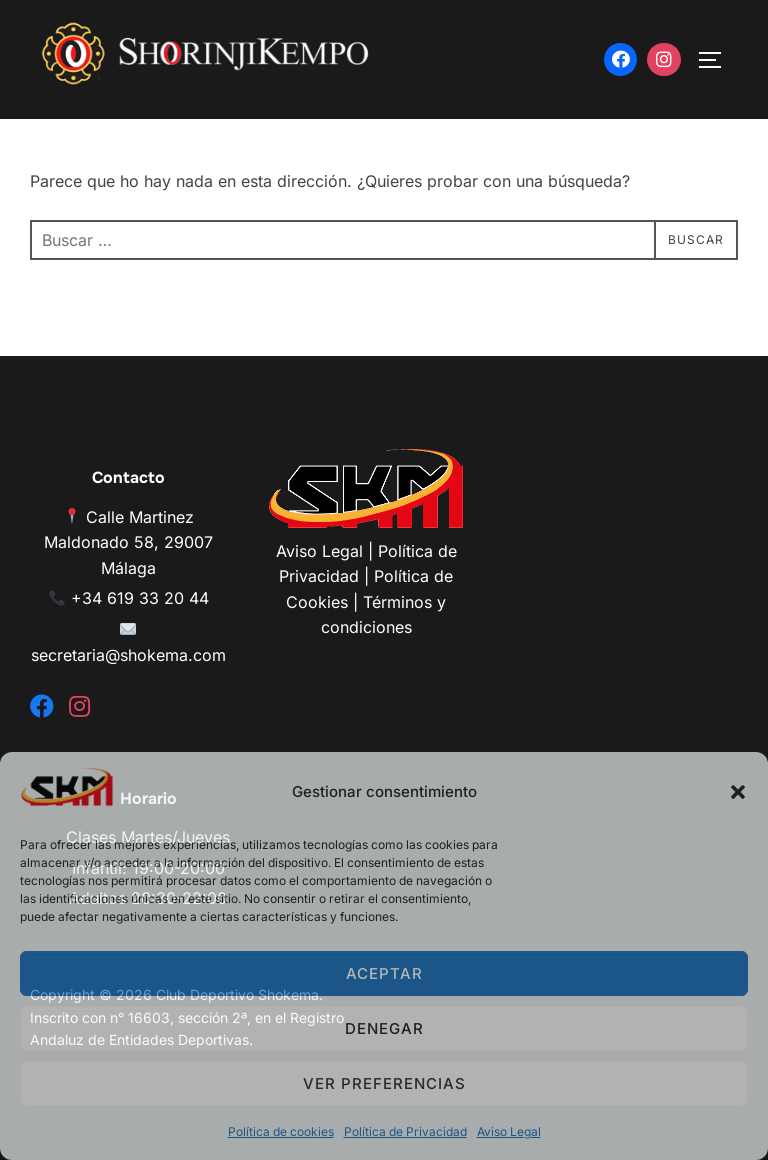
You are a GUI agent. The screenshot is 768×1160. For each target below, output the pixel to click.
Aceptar (384, 973)
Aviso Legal (509, 1131)
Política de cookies (281, 1131)
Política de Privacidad (405, 1131)
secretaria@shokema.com (128, 655)
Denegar (384, 1028)
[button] (738, 792)
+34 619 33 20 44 (140, 598)
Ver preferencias (384, 1083)
